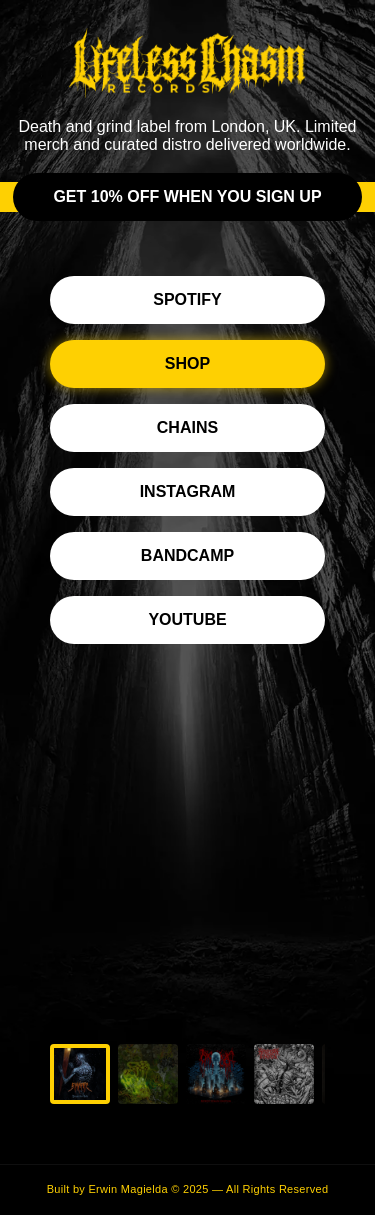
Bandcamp (187, 555)
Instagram (188, 491)
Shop (187, 363)
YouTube (187, 619)
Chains (187, 427)
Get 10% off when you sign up (187, 196)
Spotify (187, 299)
